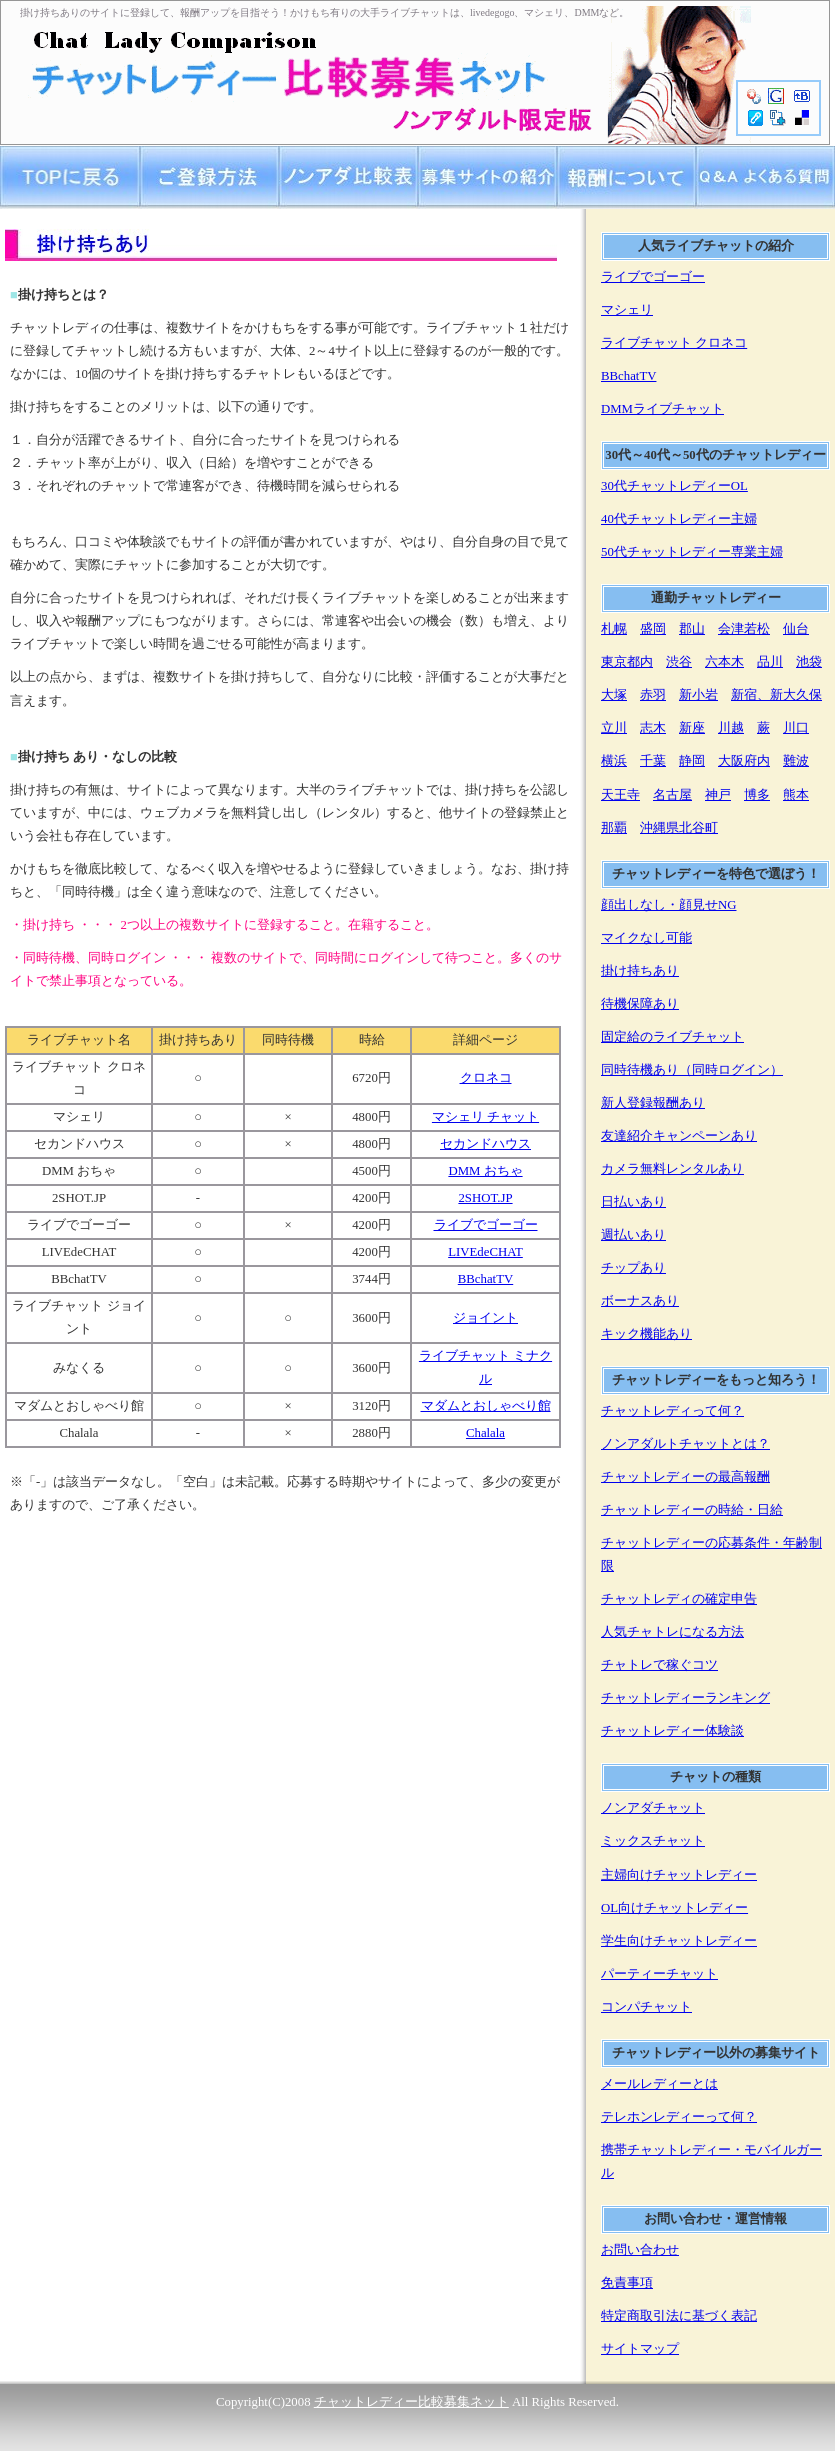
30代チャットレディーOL (674, 486)
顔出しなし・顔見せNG (668, 905)
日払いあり (633, 1202)
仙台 (796, 629)
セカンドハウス (485, 1144)
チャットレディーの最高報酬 (685, 1477)
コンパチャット (646, 2007)
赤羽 (653, 695)
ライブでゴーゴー (486, 1225)
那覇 (614, 828)
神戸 (718, 795)
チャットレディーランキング (685, 1698)
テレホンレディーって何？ (679, 2117)
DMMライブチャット (662, 409)
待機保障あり (640, 1004)
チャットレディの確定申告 (679, 1599)
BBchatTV (485, 1279)
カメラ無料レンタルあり (672, 1169)
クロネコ (486, 1078)
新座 (692, 728)
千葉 (653, 761)
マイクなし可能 (646, 938)
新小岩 (698, 695)
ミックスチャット (653, 1841)
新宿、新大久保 (776, 695)
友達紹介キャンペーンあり (679, 1136)
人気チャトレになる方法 (672, 1632)
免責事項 (627, 2283)
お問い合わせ (640, 2250)
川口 (796, 728)
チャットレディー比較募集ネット (411, 2402)
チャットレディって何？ (672, 1411)
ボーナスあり (640, 1301)
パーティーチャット (659, 1974)
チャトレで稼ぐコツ (659, 1665)
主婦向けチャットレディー (679, 1875)
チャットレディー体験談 (672, 1731)
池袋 (809, 662)
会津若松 (744, 629)
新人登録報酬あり (653, 1103)
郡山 (692, 629)
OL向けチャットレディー (674, 1908)
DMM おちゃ (485, 1171)
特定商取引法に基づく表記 (679, 2316)
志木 (653, 728)
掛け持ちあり (640, 971)
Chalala (485, 1433)
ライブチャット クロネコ (674, 343)
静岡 (692, 761)
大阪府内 (744, 761)
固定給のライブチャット (672, 1037)
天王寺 (620, 795)
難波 (796, 761)
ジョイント (485, 1318)
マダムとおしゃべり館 (486, 1406)
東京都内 (627, 662)
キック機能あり (646, 1334)
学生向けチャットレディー (679, 1941)
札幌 (614, 629)
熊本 (796, 795)
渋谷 (679, 662)
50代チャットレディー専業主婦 (692, 552)
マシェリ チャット (485, 1117)
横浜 (614, 761)
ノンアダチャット (653, 1808)
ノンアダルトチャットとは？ (685, 1444)
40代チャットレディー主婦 (679, 519)
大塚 (614, 695)
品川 (770, 662)
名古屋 (672, 795)
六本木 (724, 662)
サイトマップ (640, 2349)
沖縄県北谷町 (679, 828)
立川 (614, 728)
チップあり (633, 1268)
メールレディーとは (659, 2084)
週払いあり (633, 1235)
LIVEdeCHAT (485, 1252)
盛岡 (653, 629)
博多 (757, 795)
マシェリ (627, 310)
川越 (731, 728)
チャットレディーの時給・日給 (692, 1510)
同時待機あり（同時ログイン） (692, 1070)
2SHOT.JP (485, 1198)
